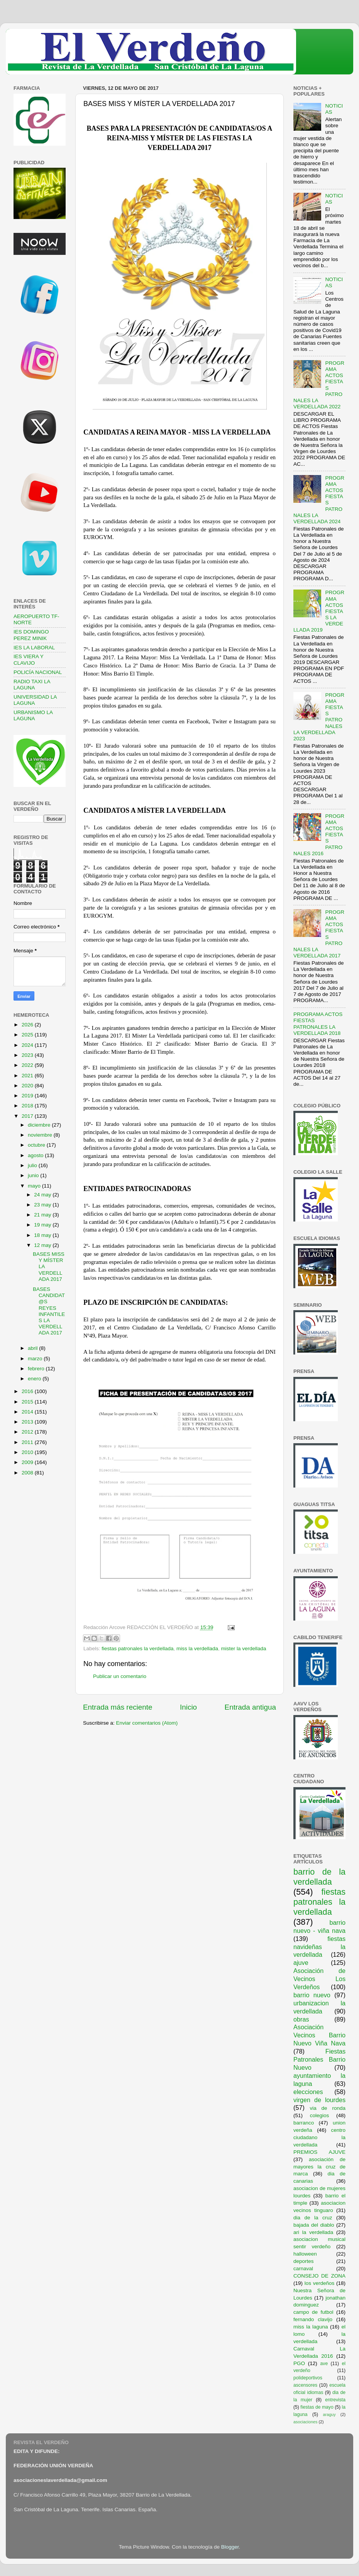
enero (35, 1379)
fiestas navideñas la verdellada (319, 1946)
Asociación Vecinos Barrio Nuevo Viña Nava (319, 2035)
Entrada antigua (250, 1707)
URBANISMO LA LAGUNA (33, 715)
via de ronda (327, 2108)
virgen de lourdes (319, 2099)
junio (34, 1175)
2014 (28, 1412)
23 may (43, 1205)
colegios (319, 2115)
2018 (28, 1106)
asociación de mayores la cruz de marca (319, 2166)
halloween (305, 2254)
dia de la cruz (312, 2218)
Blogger (230, 2547)
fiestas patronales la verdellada (137, 1648)
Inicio (188, 1707)
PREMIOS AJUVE (319, 2152)
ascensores (305, 2385)
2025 (28, 1035)
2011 (28, 1442)
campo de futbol (313, 2312)
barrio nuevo (311, 1994)
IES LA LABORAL (34, 647)
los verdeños (320, 2283)
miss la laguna (310, 2327)
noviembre (41, 1135)
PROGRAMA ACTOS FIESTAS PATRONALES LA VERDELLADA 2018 (317, 1023)
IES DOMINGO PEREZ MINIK (31, 635)
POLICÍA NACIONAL (38, 672)
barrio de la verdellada (319, 1877)
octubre (37, 1145)
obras (301, 2019)
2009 (28, 1462)
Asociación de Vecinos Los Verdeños (319, 1978)
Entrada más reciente (117, 1707)
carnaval (303, 2268)
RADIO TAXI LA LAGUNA (32, 685)
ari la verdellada (313, 2232)
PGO (299, 2363)
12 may (43, 1245)
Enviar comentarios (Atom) (147, 1723)
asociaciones (305, 2421)
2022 (28, 1065)
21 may (43, 1215)
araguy (329, 2414)
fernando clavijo (312, 2319)
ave (324, 2363)
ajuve (300, 1962)
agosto (36, 1155)
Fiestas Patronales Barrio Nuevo (319, 2059)
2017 (28, 1116)
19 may (43, 1225)
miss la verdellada (197, 1648)
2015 (28, 1402)
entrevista (335, 2399)
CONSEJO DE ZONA (319, 2276)
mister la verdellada (243, 1648)
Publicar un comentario (119, 1676)
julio (33, 1165)
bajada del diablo (313, 2225)
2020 (28, 1085)
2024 (28, 1045)
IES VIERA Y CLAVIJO (29, 659)
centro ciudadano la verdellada (319, 2137)
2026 (28, 1025)
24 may (43, 1195)
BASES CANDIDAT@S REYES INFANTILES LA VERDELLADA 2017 (49, 1311)
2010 (28, 1452)
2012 (28, 1432)
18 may (43, 1235)
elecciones (308, 2091)
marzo (36, 1358)
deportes (303, 2261)
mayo (35, 1186)
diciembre (40, 1125)
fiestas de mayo (316, 2407)
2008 (28, 1473)
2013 (28, 1422)
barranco (303, 2123)
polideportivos (307, 2378)
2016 (28, 1391)
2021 (28, 1075)
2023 (28, 1055)
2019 (28, 1095)
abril (33, 1348)
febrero (37, 1368)
